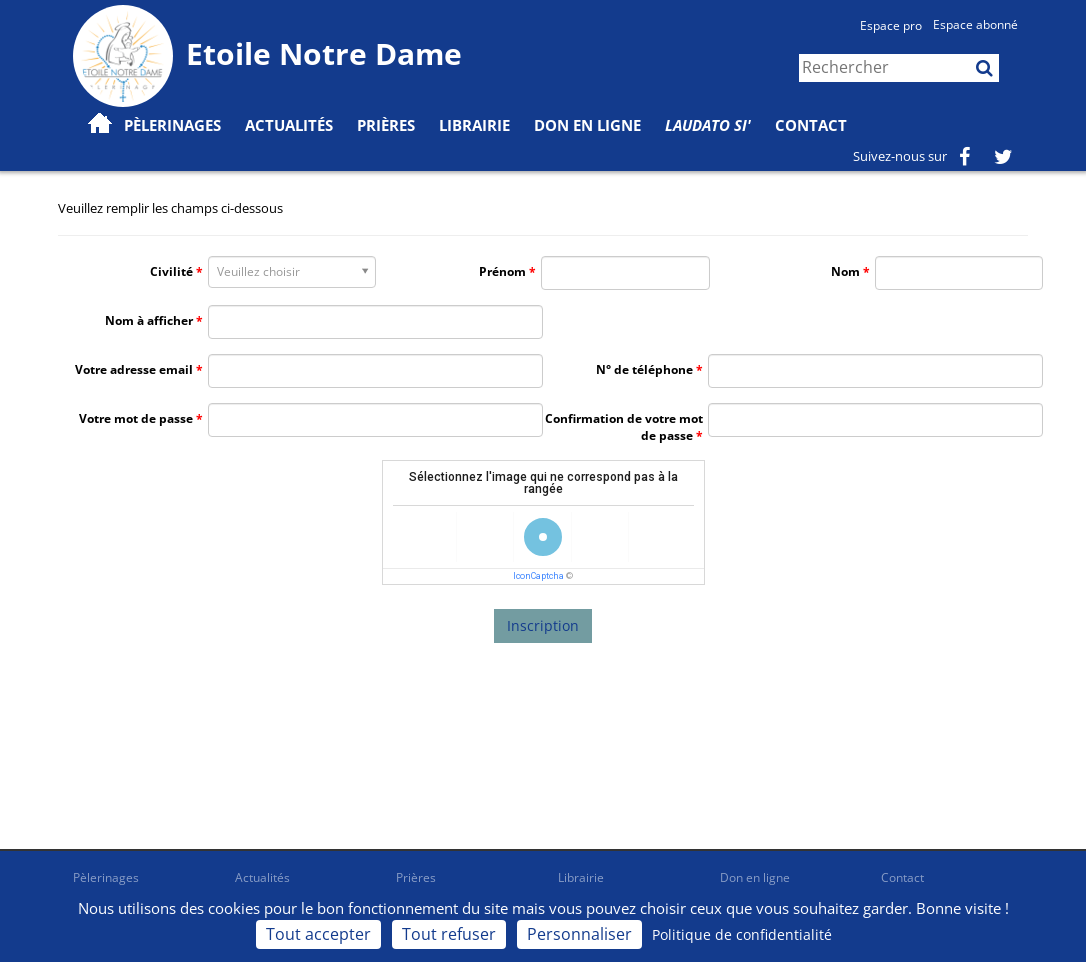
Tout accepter (318, 934)
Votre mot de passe (136, 418)
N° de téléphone (644, 369)
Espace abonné (975, 24)
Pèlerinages (106, 877)
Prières (386, 125)
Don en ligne (587, 125)
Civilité (171, 271)
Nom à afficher (149, 320)
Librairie (474, 125)
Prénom (502, 271)
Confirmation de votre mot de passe (624, 427)
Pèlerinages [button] (172, 125)
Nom (845, 271)
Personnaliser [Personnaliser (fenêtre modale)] (579, 934)
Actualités (262, 877)
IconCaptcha (538, 576)
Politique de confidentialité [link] (742, 934)
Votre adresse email (134, 369)
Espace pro (891, 25)
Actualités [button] (289, 125)
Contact (811, 125)
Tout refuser (449, 934)
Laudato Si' (708, 125)
